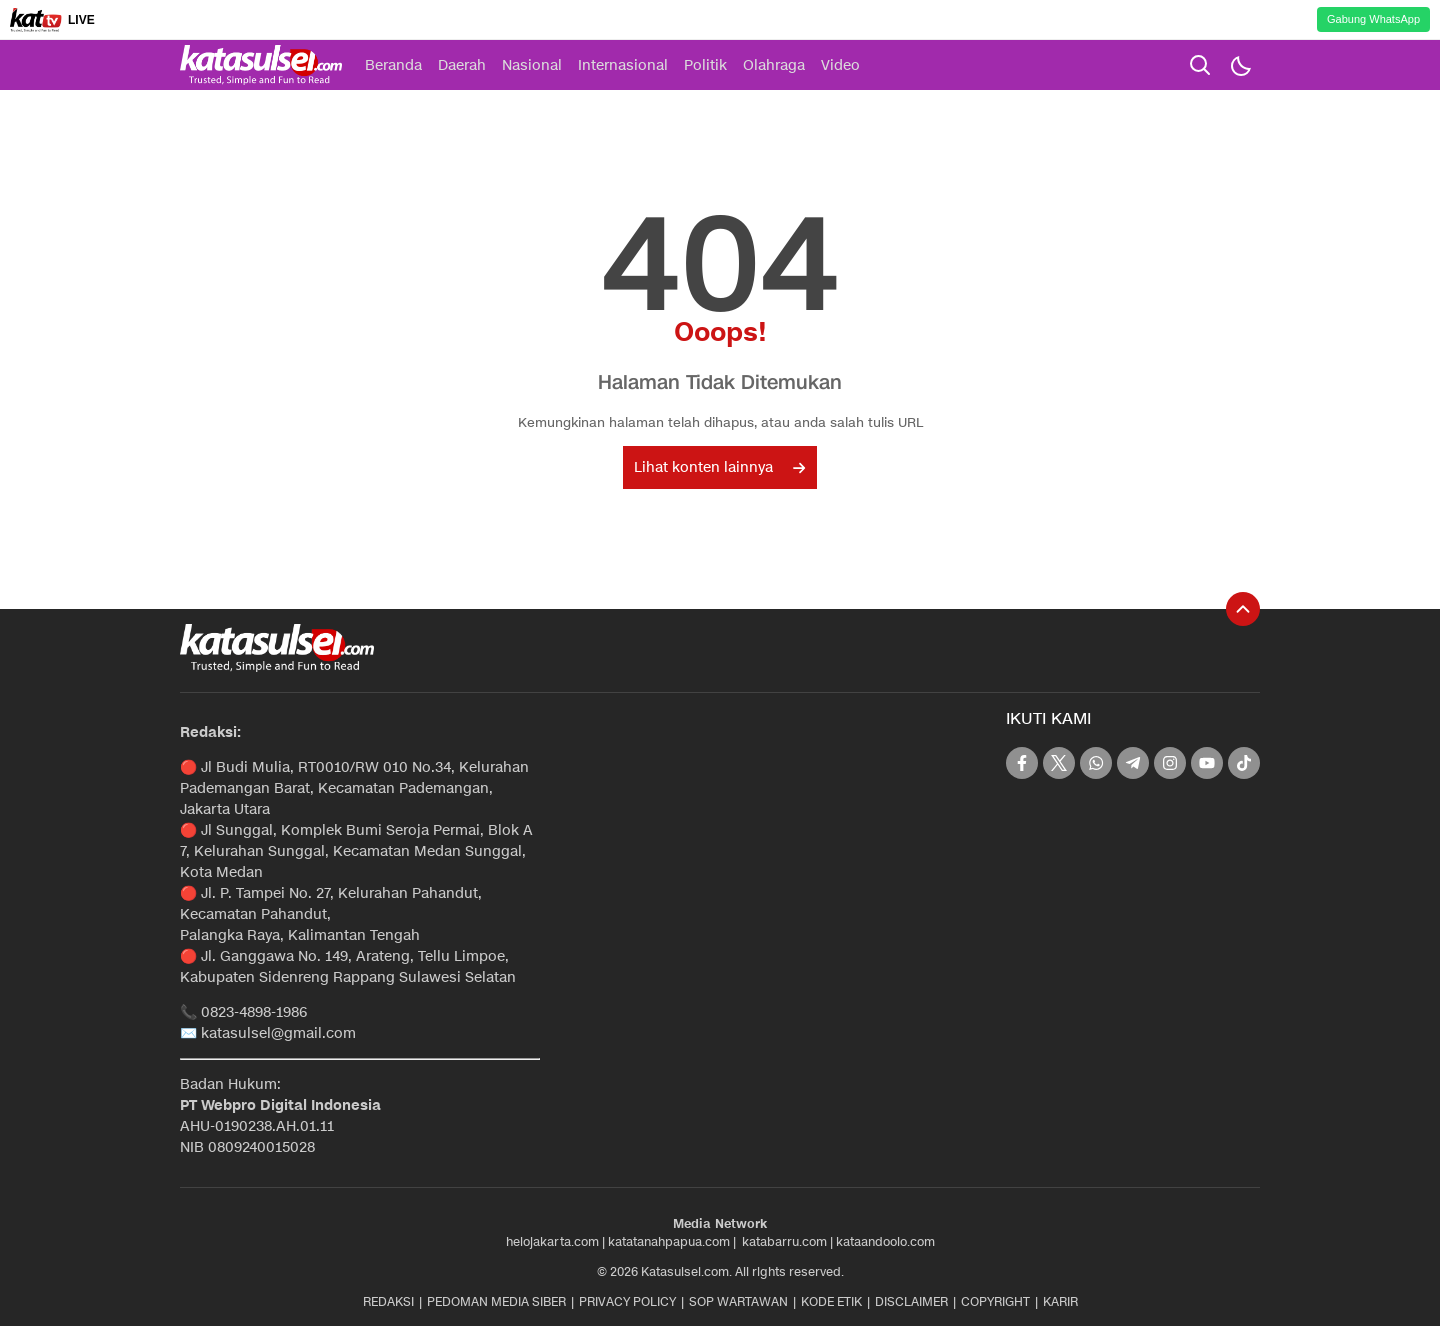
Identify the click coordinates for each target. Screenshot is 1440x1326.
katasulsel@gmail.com (278, 1033)
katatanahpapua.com (669, 1241)
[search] (1200, 65)
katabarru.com (784, 1241)
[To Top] (1243, 609)
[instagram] (1170, 763)
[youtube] (1207, 763)
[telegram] (1133, 763)
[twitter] (1059, 763)
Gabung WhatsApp (1373, 19)
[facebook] (1022, 763)
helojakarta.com (552, 1241)
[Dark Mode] (1240, 65)
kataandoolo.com (885, 1241)
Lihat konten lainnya (719, 467)
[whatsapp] (1096, 763)
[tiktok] (1244, 763)
